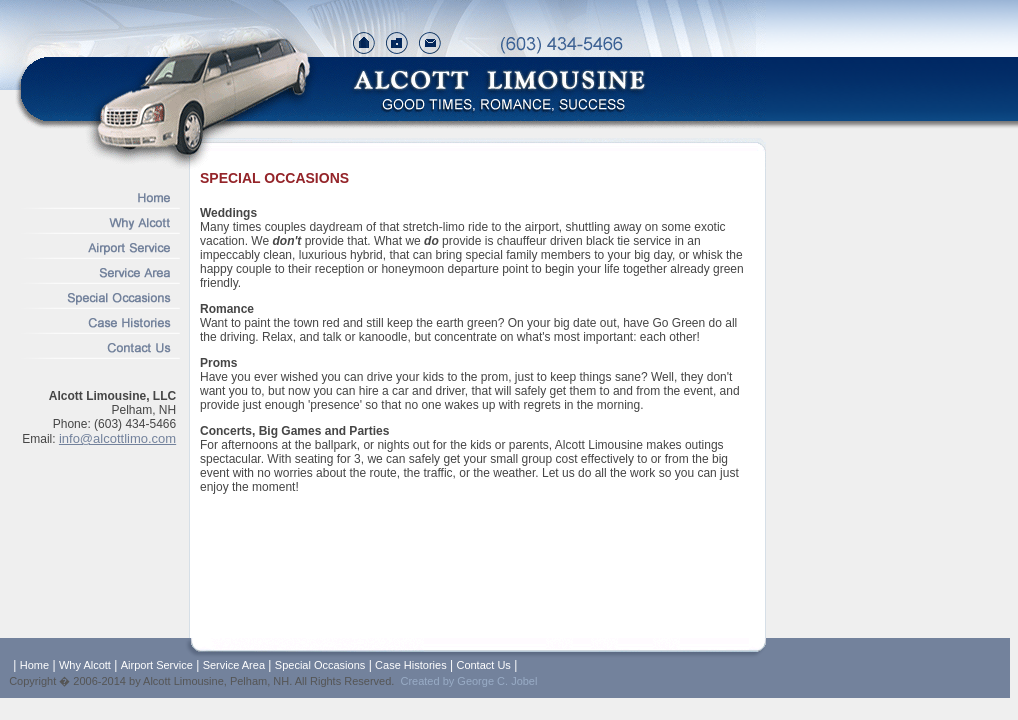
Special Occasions (320, 665)
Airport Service (157, 665)
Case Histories (411, 665)
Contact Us (483, 665)
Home (34, 665)
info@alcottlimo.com (117, 438)
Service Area (234, 665)
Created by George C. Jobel (468, 681)
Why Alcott (85, 665)
